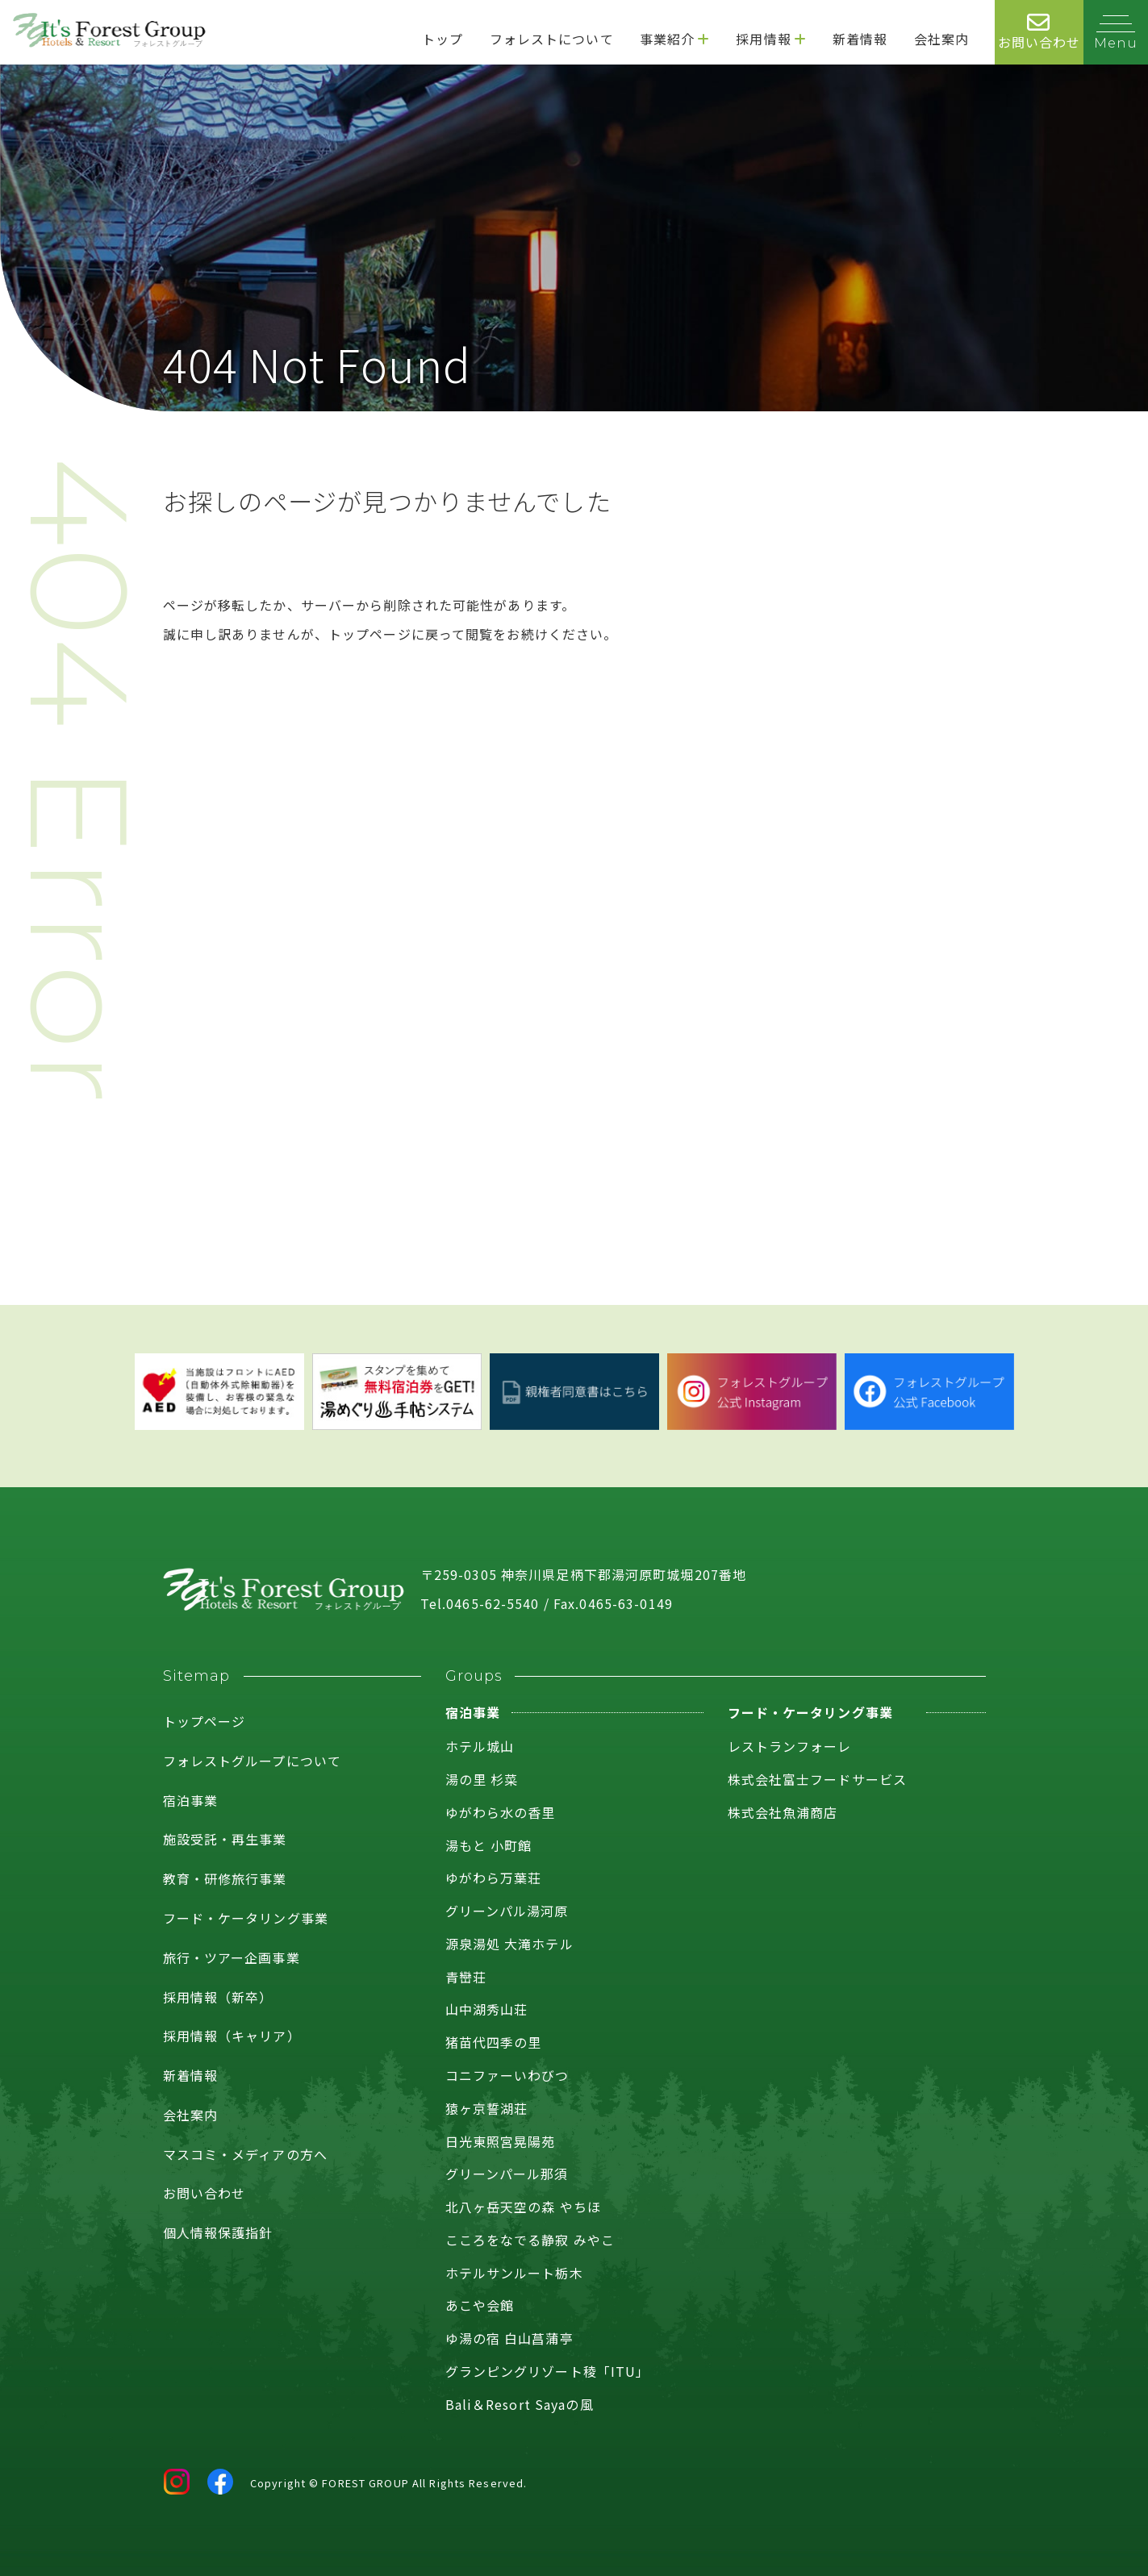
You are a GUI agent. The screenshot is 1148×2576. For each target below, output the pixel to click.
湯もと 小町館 (488, 1845)
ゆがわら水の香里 (500, 1812)
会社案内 (190, 2114)
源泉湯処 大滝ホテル (509, 1943)
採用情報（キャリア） (232, 2035)
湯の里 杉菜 (482, 1779)
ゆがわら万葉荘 (493, 1877)
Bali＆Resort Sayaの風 (519, 2404)
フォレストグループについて (252, 1760)
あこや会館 (480, 2305)
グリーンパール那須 (507, 2173)
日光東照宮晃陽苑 (500, 2141)
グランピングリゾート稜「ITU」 (547, 2371)
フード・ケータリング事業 (245, 1918)
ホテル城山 (480, 1746)
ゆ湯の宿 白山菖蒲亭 (509, 2338)
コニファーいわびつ (507, 2075)
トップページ (204, 1721)
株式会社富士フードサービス (818, 1779)
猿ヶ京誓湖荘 (486, 2108)
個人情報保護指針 (218, 2232)
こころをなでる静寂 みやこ (530, 2239)
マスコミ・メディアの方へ (245, 2154)
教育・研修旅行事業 (225, 1878)
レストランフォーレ (790, 1746)
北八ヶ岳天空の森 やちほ (523, 2206)
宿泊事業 (190, 1800)
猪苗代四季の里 (493, 2042)
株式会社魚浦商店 (783, 1812)
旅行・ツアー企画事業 (231, 1957)
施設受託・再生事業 (225, 1839)
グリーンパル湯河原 (507, 1910)
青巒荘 (465, 1976)
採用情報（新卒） (218, 1997)
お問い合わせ (204, 2193)
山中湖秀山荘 (486, 2009)
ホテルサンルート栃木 (514, 2272)
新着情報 (190, 2075)
